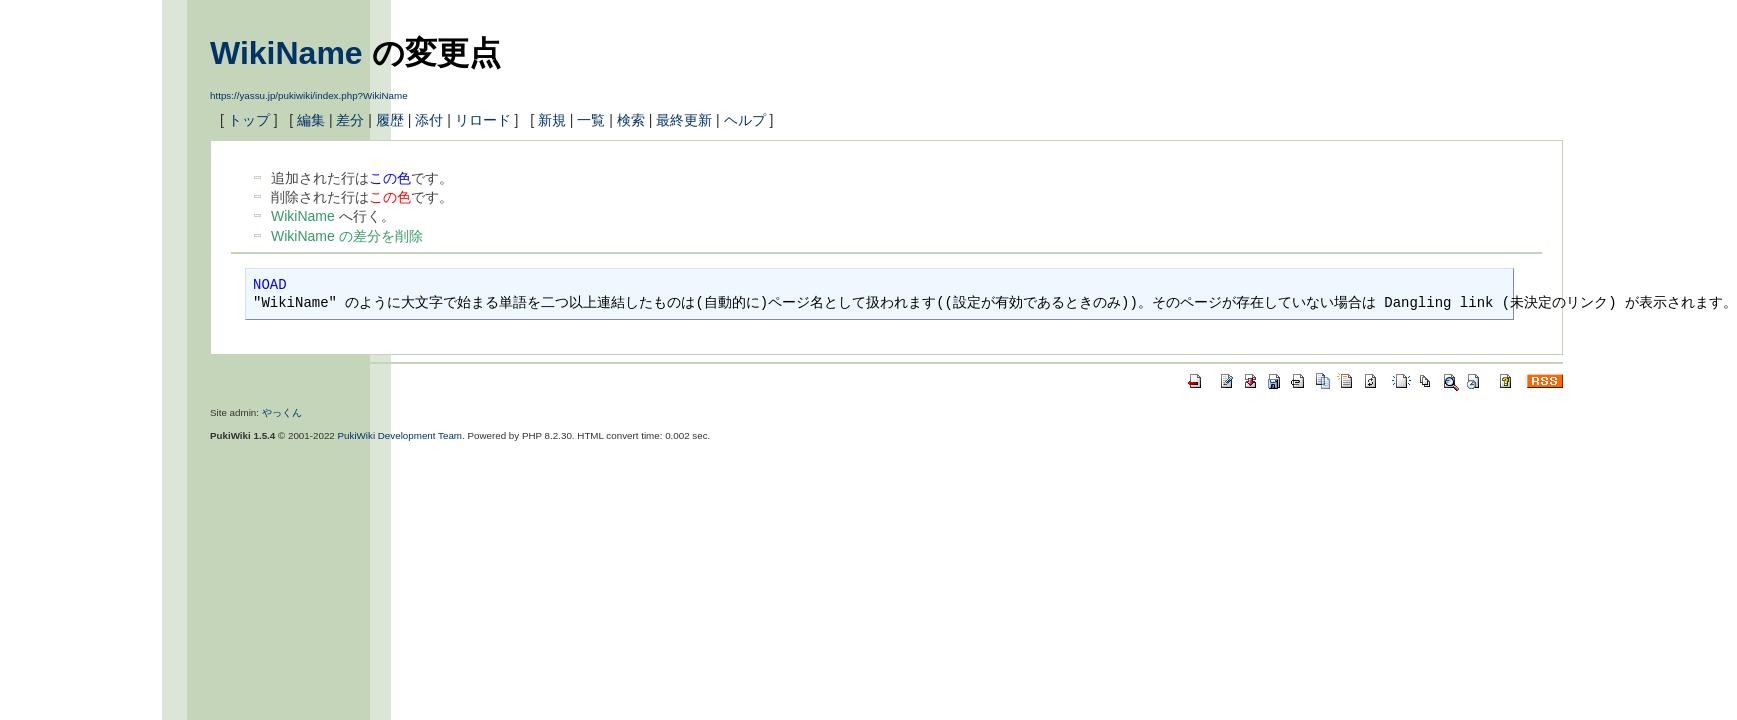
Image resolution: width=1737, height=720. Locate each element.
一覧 (591, 120)
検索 (631, 120)
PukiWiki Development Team (400, 435)
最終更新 (684, 120)
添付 (429, 120)
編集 (311, 120)
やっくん (282, 412)
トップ (249, 120)
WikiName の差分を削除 (347, 236)
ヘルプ (745, 120)
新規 (552, 120)
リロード (483, 120)
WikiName (286, 53)
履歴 (390, 120)
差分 (350, 120)
